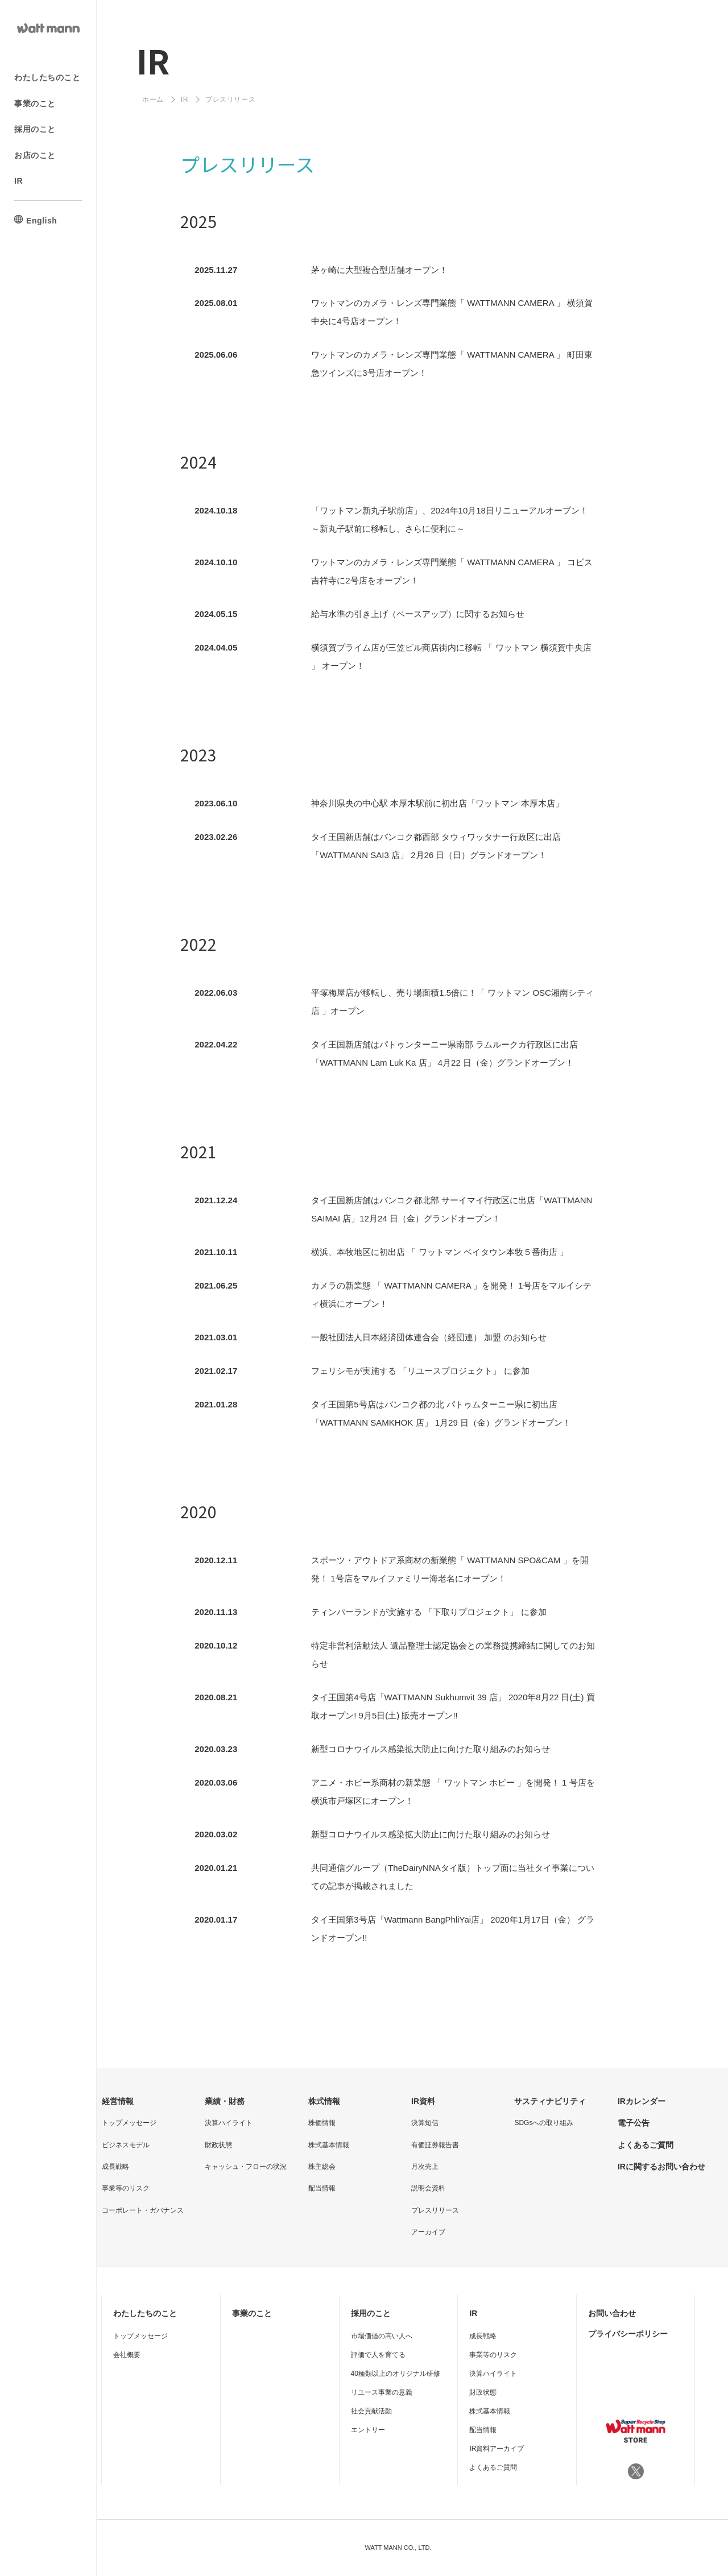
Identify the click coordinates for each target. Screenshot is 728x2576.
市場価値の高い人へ (381, 2336)
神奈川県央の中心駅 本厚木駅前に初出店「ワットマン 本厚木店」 (437, 803)
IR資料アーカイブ (496, 2449)
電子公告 (634, 2122)
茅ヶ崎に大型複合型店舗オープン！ (379, 270)
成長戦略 (115, 2167)
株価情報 (322, 2123)
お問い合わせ (612, 2313)
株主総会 (322, 2167)
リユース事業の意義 (381, 2392)
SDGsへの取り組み (543, 2123)
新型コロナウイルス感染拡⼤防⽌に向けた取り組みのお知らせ (430, 1749)
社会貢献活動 (371, 2411)
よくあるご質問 (645, 2145)
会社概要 (126, 2355)
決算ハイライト (229, 2123)
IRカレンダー (641, 2101)
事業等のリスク (126, 2188)
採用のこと (35, 129)
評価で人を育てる (378, 2355)
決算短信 (425, 2123)
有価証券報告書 (435, 2145)
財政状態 (218, 2145)
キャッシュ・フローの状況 (246, 2167)
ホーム (153, 99)
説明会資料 (428, 2188)
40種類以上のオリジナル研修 (395, 2374)
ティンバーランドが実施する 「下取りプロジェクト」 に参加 (428, 1612)
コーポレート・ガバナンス (143, 2210)
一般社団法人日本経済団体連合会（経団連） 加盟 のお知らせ (428, 1337)
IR (18, 180)
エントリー (368, 2430)
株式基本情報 (328, 2145)
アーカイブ (428, 2232)
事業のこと (35, 102)
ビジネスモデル (126, 2145)
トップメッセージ (129, 2123)
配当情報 (322, 2188)
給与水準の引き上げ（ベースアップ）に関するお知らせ (417, 614)
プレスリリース (435, 2210)
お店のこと (35, 154)
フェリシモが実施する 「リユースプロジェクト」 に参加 (420, 1371)
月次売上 (425, 2167)
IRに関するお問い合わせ (661, 2166)
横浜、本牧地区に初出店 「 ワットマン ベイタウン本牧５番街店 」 (439, 1252)
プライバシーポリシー (628, 2333)
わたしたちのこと (47, 77)
